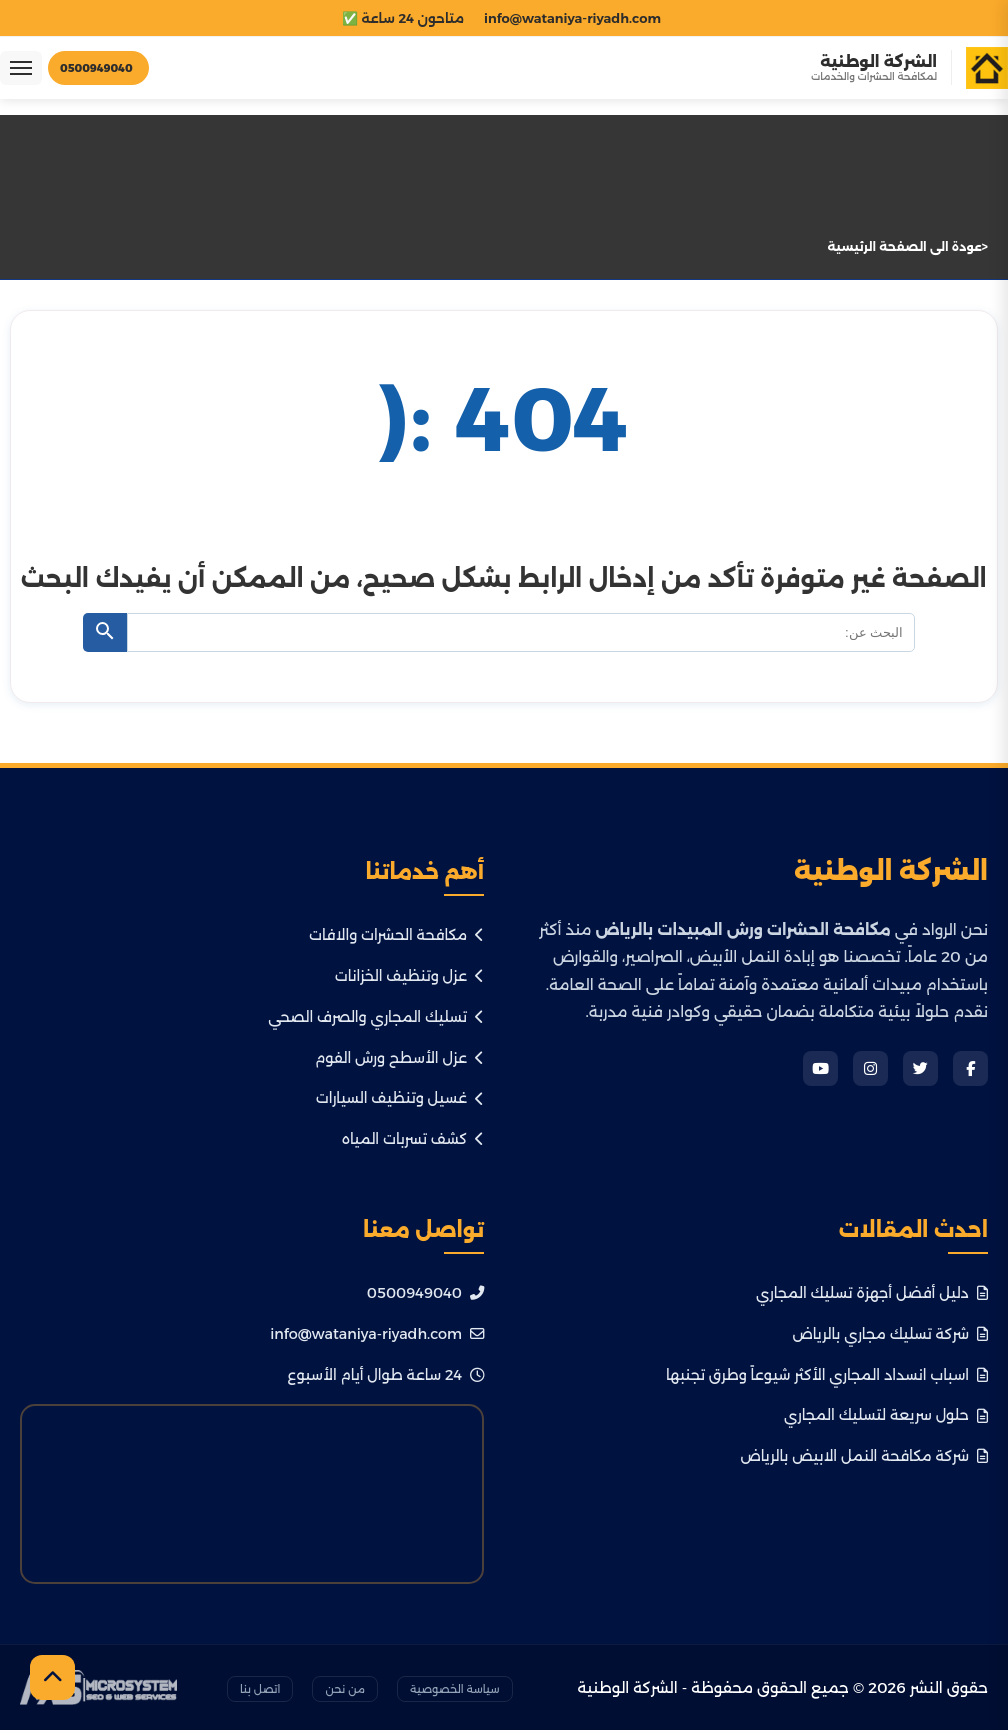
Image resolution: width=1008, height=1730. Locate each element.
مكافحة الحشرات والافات (396, 935)
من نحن (344, 1689)
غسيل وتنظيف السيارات (400, 1098)
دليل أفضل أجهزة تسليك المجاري (872, 1293)
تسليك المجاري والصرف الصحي (376, 1017)
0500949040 (425, 1293)
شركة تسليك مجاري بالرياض (890, 1334)
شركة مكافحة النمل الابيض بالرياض (864, 1456)
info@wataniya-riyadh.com (377, 1334)
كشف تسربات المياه (413, 1139)
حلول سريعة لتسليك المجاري (886, 1415)
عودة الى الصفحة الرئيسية (905, 246)
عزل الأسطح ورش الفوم (399, 1058)
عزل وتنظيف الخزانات (409, 976)
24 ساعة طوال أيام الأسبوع (386, 1375)
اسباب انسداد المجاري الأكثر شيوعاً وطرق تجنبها (827, 1375)
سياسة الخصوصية (455, 1689)
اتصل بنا (260, 1689)
